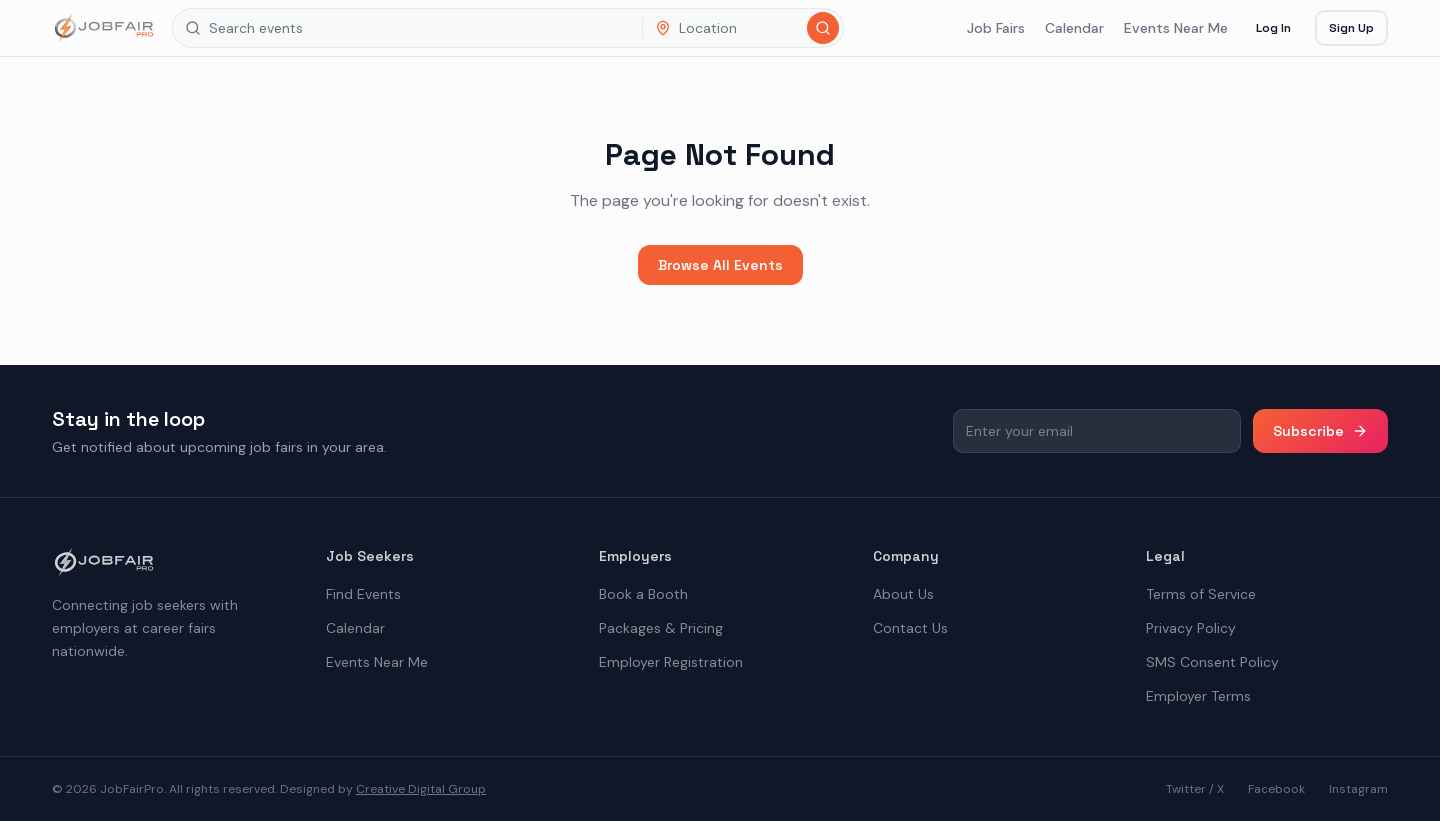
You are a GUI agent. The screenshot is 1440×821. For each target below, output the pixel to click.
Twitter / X (1195, 789)
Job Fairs (996, 28)
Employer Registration (671, 662)
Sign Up (1351, 28)
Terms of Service (1201, 594)
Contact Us (910, 628)
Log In (1273, 28)
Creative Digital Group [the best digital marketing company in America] (421, 789)
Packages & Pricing (661, 628)
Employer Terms (1198, 696)
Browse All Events (720, 265)
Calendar (1074, 28)
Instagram (1358, 789)
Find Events (363, 594)
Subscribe (1320, 431)
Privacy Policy (1191, 628)
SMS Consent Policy (1212, 662)
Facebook (1276, 789)
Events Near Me (1176, 28)
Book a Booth (643, 594)
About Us (903, 594)
